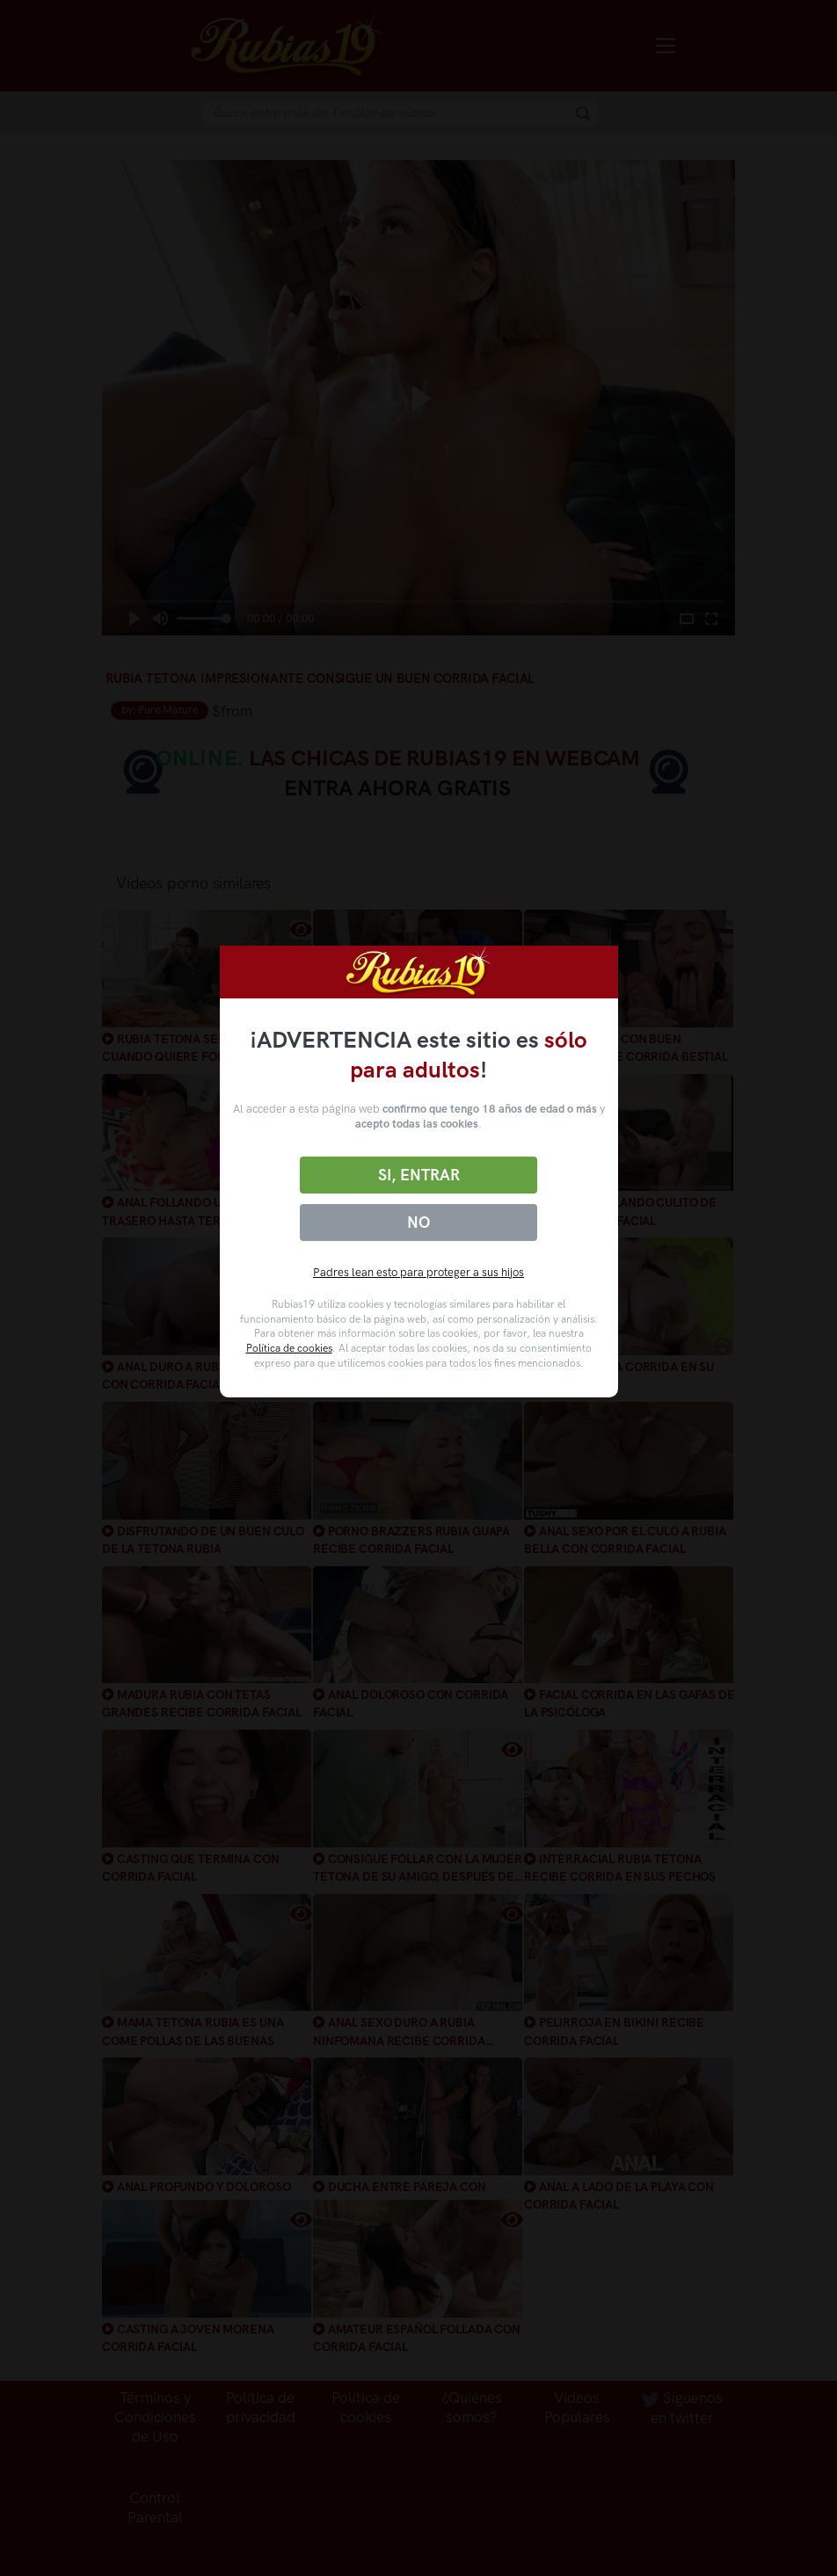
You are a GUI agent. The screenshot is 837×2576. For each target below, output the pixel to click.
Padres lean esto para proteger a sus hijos (418, 1272)
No (418, 1222)
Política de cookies (289, 1348)
